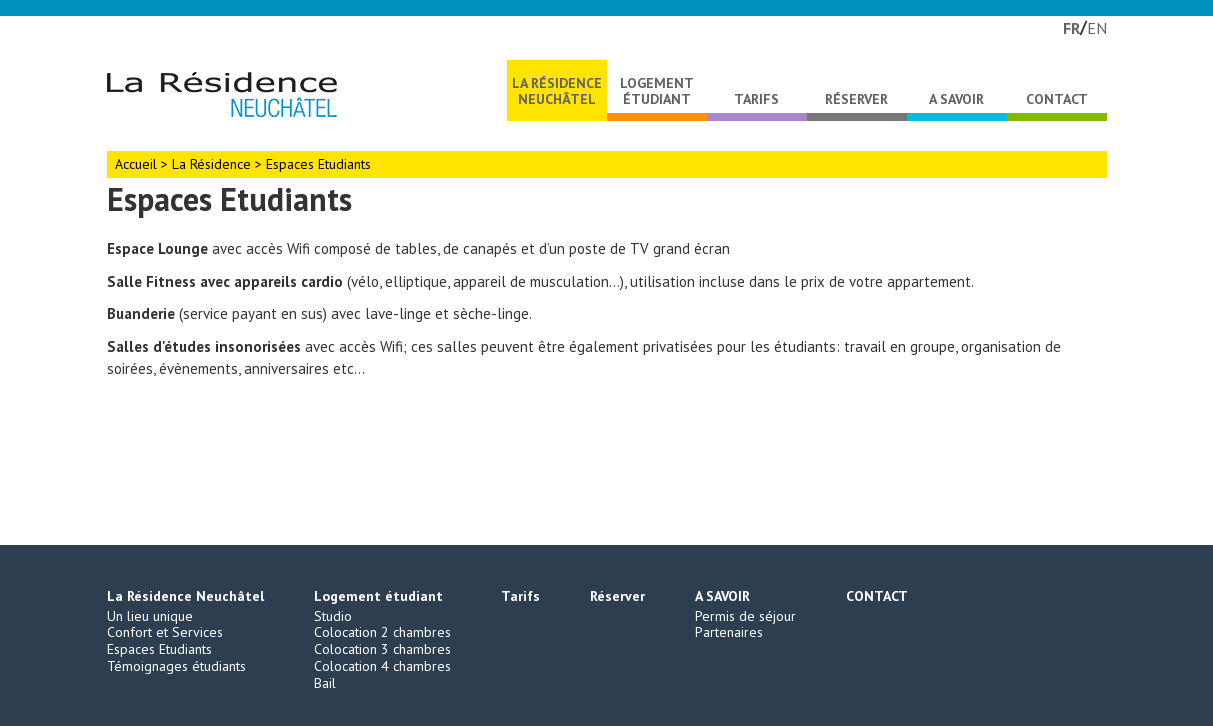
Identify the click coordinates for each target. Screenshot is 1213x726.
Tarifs (756, 99)
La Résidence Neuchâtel (557, 91)
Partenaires (729, 632)
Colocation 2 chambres (382, 632)
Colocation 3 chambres (382, 649)
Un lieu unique (150, 616)
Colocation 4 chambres (382, 666)
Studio (333, 616)
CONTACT (1057, 99)
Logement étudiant (657, 91)
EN (1097, 28)
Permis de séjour (745, 616)
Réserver (856, 99)
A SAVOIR (956, 99)
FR (1071, 28)
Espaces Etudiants (159, 649)
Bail (325, 683)
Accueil (136, 164)
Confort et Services (165, 632)
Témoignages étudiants (176, 666)
